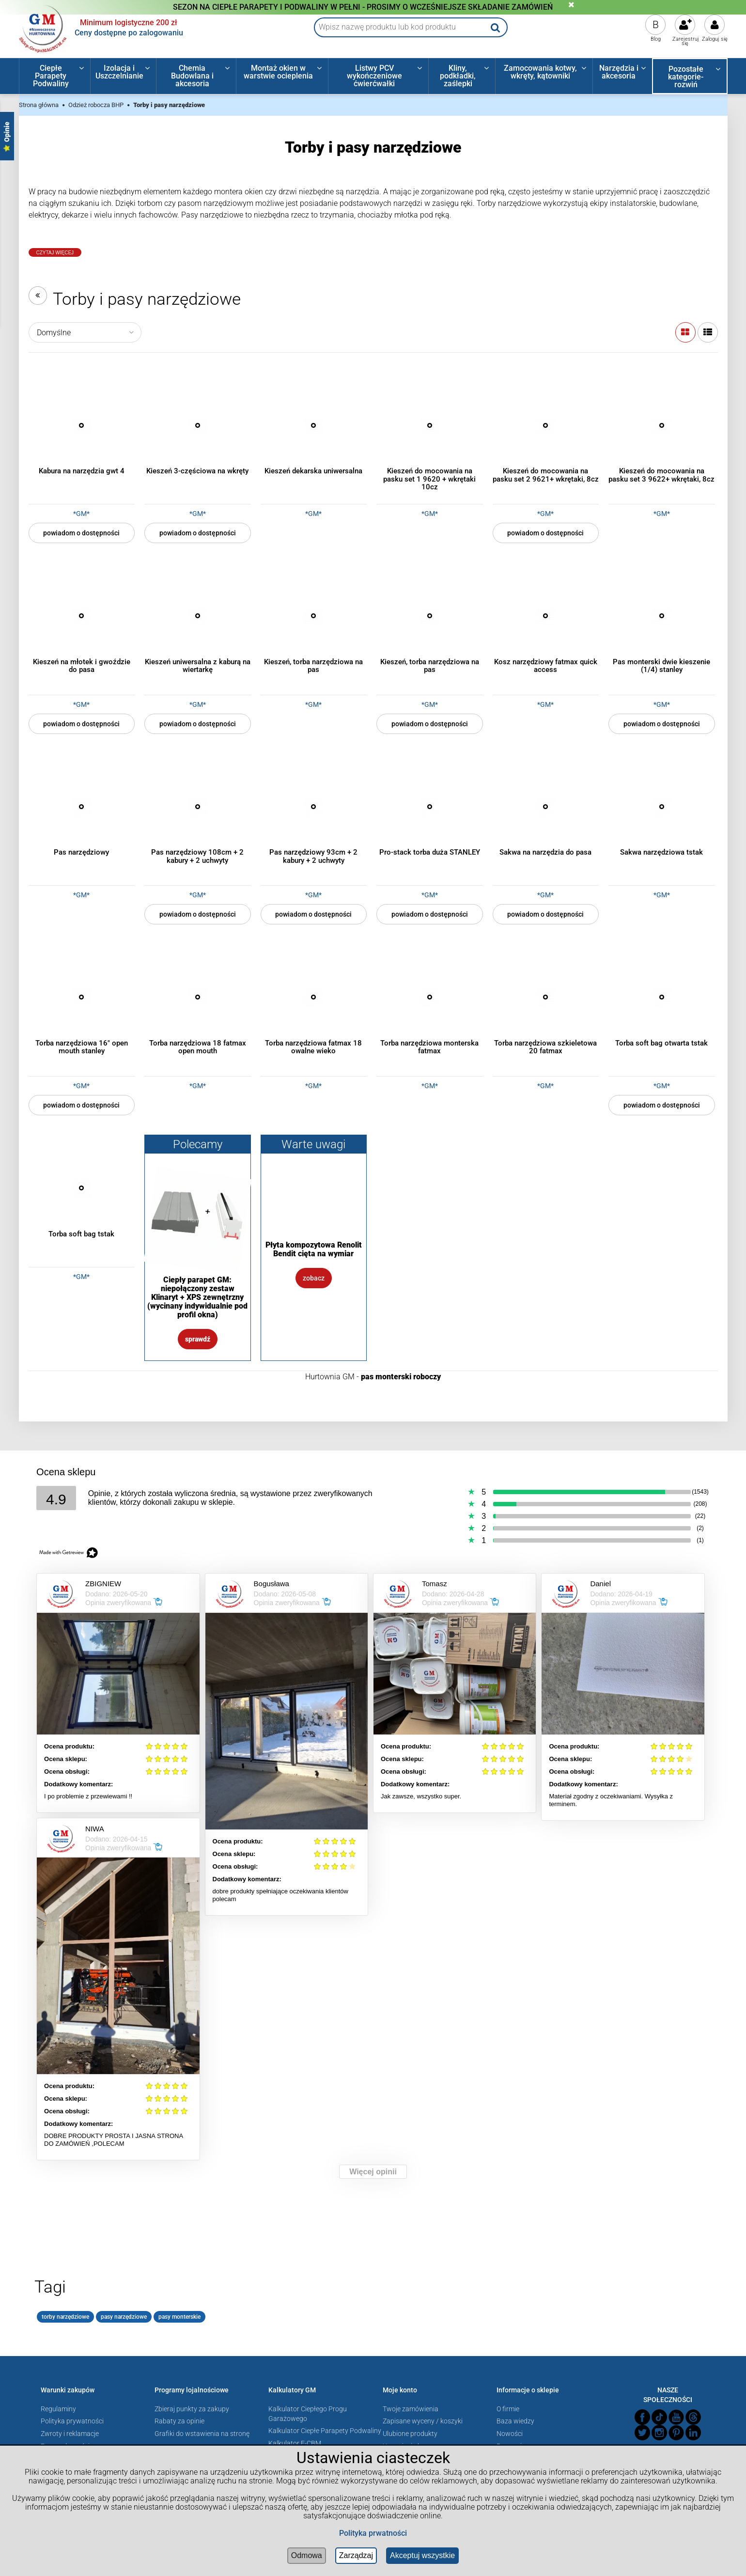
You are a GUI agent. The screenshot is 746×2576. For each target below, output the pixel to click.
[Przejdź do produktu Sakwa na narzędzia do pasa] (546, 806)
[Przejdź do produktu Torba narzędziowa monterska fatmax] (429, 997)
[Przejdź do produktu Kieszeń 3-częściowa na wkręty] (197, 425)
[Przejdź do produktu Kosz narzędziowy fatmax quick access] (546, 615)
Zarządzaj (356, 2555)
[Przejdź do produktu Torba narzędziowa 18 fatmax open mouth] (197, 997)
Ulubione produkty (410, 2433)
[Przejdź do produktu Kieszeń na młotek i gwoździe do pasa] (82, 615)
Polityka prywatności (72, 2421)
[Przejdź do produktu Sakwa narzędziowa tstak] (661, 806)
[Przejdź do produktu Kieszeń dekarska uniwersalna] (314, 425)
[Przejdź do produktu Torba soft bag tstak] (82, 1188)
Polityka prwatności (373, 2533)
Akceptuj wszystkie (422, 2555)
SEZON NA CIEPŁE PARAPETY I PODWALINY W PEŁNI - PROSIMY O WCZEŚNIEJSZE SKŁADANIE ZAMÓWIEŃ (363, 7)
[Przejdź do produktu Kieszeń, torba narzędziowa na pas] (314, 615)
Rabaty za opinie (179, 2421)
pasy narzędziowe (124, 2316)
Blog (656, 39)
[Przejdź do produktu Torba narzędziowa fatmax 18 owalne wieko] (314, 997)
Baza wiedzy (515, 2421)
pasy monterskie (179, 2316)
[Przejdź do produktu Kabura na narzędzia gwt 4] (82, 425)
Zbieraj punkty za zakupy (192, 2409)
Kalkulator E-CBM (294, 2443)
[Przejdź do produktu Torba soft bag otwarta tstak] (661, 997)
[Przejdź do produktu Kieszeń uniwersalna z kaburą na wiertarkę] (197, 615)
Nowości (510, 2433)
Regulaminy (58, 2409)
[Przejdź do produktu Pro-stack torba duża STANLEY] (429, 806)
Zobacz (314, 1278)
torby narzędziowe (65, 2316)
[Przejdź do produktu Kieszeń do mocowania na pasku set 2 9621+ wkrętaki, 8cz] (546, 425)
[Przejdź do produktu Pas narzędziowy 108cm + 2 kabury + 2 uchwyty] (197, 806)
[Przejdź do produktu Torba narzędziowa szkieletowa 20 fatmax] (546, 997)
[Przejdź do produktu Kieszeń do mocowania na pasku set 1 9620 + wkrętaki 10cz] (429, 425)
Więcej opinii (373, 2172)
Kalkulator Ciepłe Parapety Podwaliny (324, 2431)
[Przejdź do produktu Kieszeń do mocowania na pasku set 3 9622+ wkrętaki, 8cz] (661, 425)
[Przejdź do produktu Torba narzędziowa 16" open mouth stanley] (82, 997)
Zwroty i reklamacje (70, 2433)
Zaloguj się (715, 39)
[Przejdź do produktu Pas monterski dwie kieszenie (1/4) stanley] (661, 615)
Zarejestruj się (685, 41)
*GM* (81, 513)
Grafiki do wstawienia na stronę (202, 2433)
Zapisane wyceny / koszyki (423, 2421)
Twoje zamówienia (410, 2409)
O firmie (508, 2409)
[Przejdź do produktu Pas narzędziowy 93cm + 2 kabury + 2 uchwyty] (314, 806)
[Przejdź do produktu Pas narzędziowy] (82, 806)
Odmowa (306, 2555)
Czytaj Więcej (55, 252)
